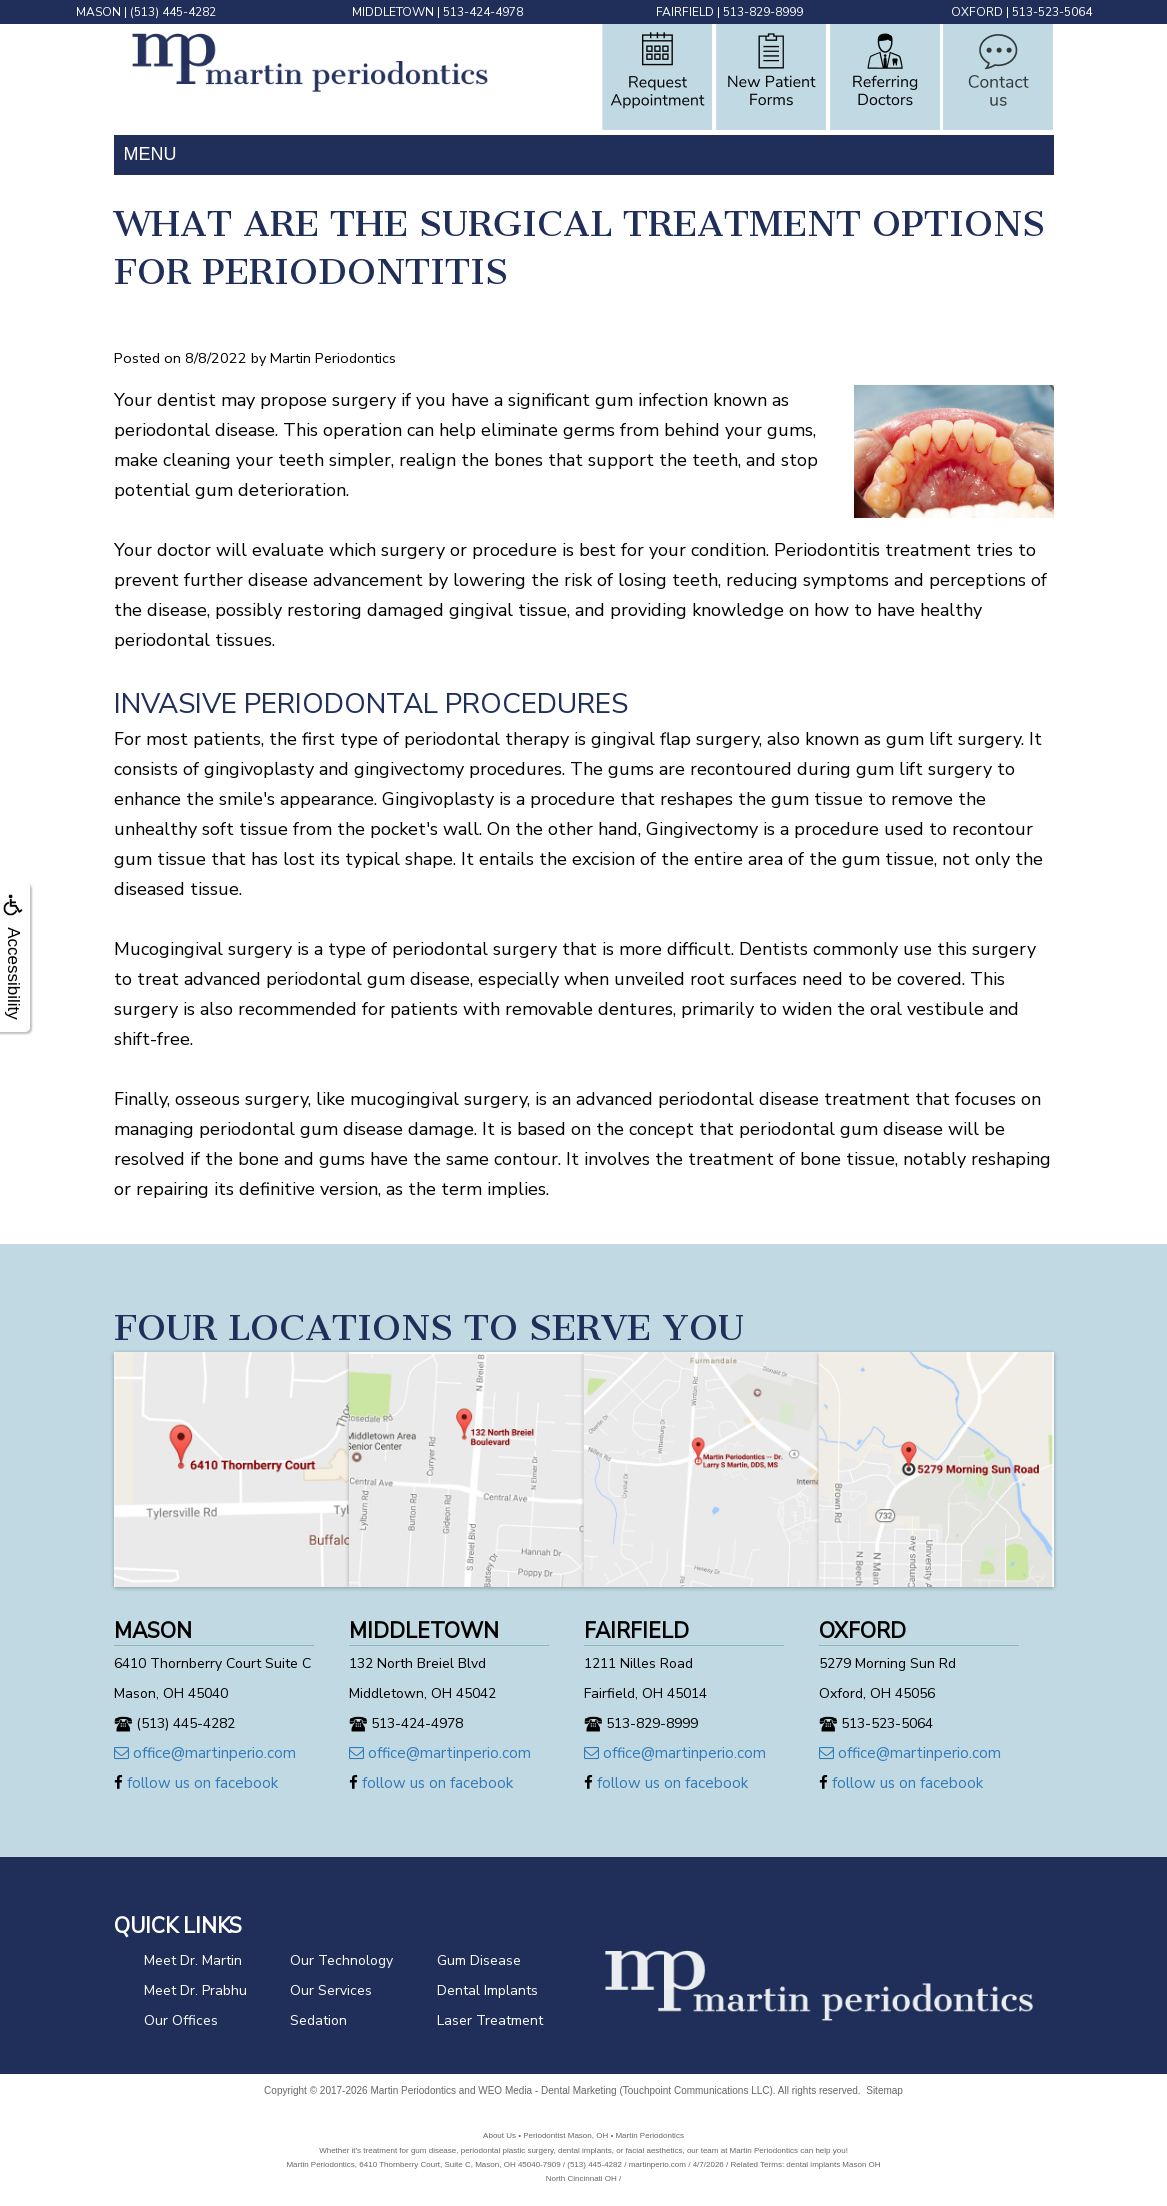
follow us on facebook (196, 1783)
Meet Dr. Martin (193, 1960)
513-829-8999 (763, 12)
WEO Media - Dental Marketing (547, 2090)
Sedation (318, 2020)
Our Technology (341, 1960)
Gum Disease (479, 1960)
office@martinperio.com (205, 1753)
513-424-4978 (483, 12)
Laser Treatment (490, 2020)
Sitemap (884, 2090)
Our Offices (181, 2020)
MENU (150, 154)
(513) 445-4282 (173, 12)
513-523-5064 (1052, 12)
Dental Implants (487, 1990)
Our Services (331, 1990)
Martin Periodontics (413, 2090)
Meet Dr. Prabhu (195, 1990)
